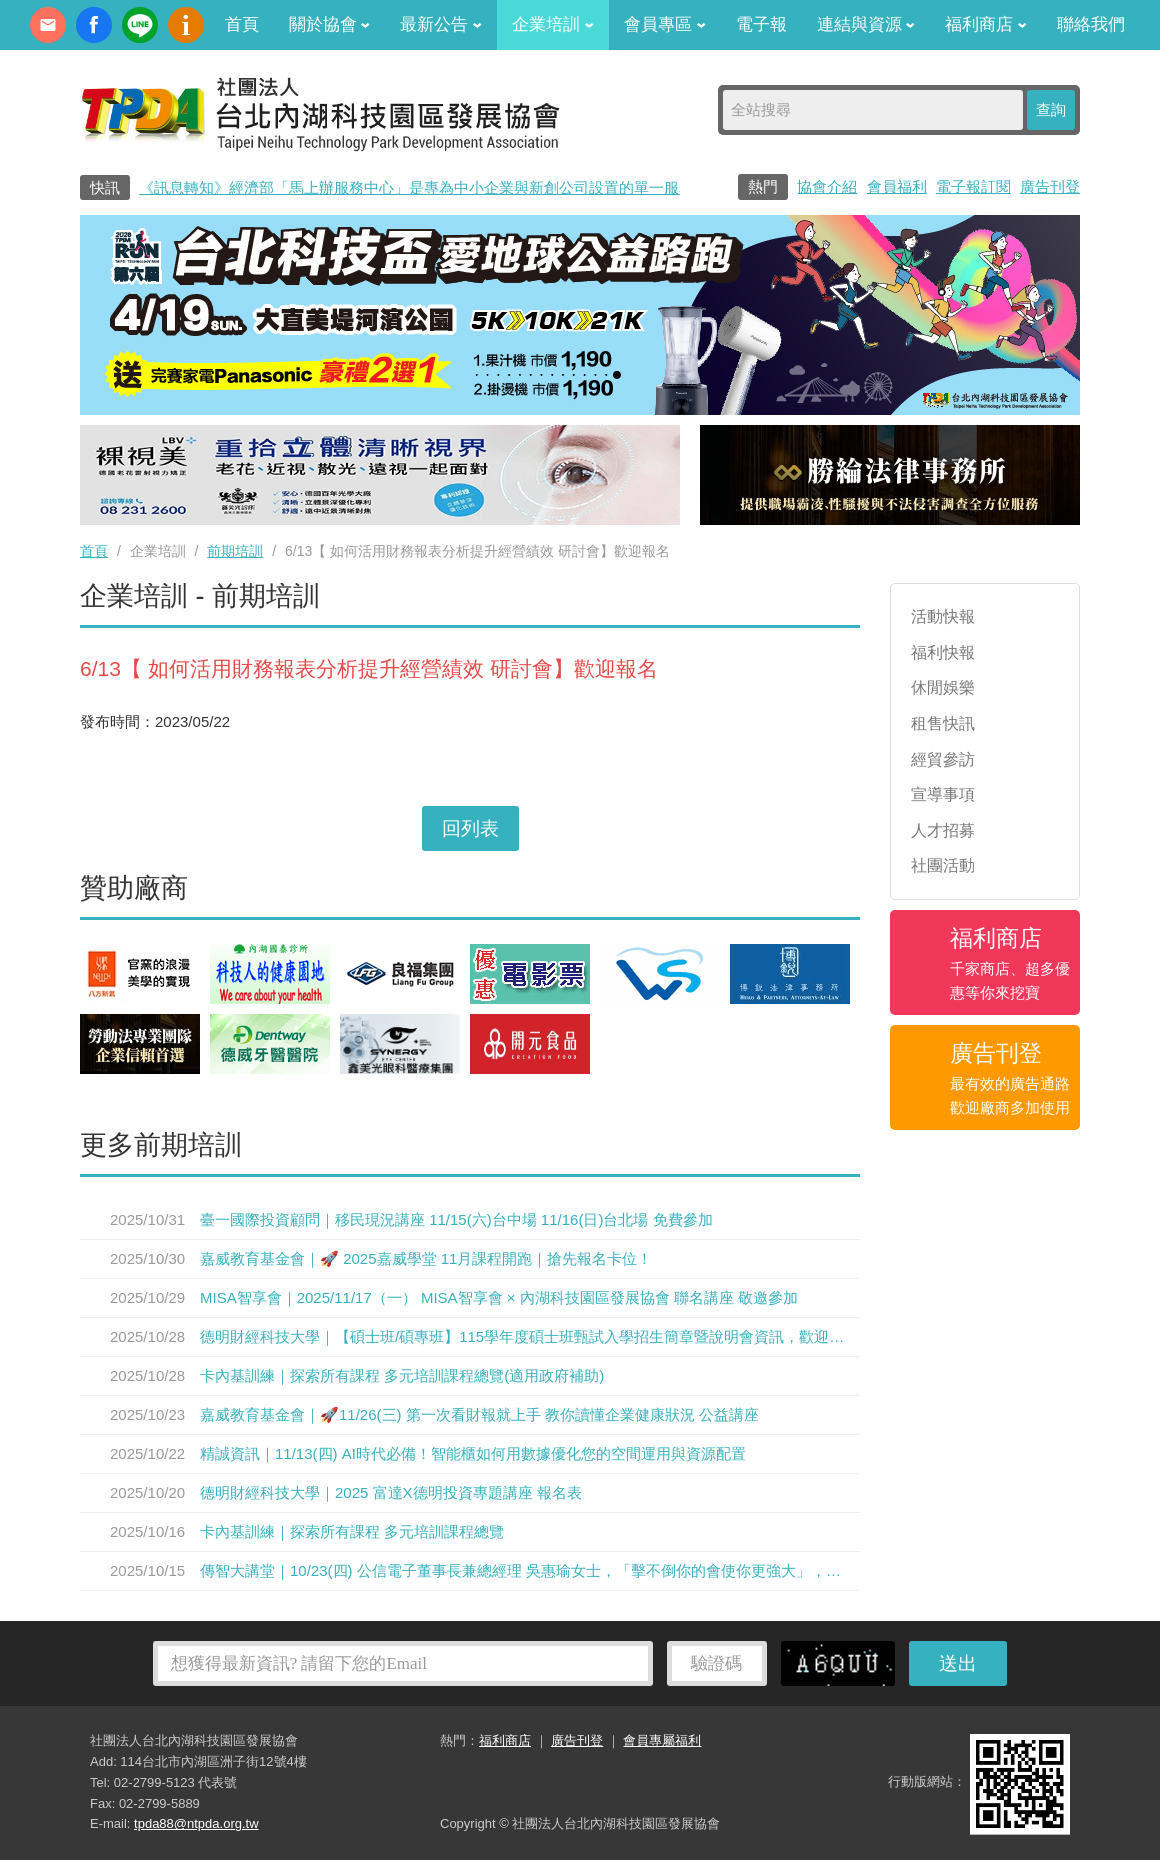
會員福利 (897, 186)
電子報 (761, 24)
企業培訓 (553, 24)
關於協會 (330, 24)
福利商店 (986, 24)
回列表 (470, 828)
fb (94, 25)
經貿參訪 (943, 759)
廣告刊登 (1050, 186)
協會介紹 (827, 186)
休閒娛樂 (943, 687)
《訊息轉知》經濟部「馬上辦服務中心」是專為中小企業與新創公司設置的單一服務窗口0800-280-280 (478, 187)
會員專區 (665, 24)
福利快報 (943, 652)
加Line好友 (140, 25)
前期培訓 (235, 551)
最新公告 (441, 24)
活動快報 (943, 616)
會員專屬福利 (662, 1740)
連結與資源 (866, 24)
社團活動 (943, 865)
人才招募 (943, 830)
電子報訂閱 (973, 186)
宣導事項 (943, 794)
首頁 (242, 24)
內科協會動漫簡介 (186, 25)
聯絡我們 (1091, 24)
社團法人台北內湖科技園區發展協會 (320, 113)
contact (48, 25)
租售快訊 (943, 723)
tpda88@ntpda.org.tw (196, 1823)
